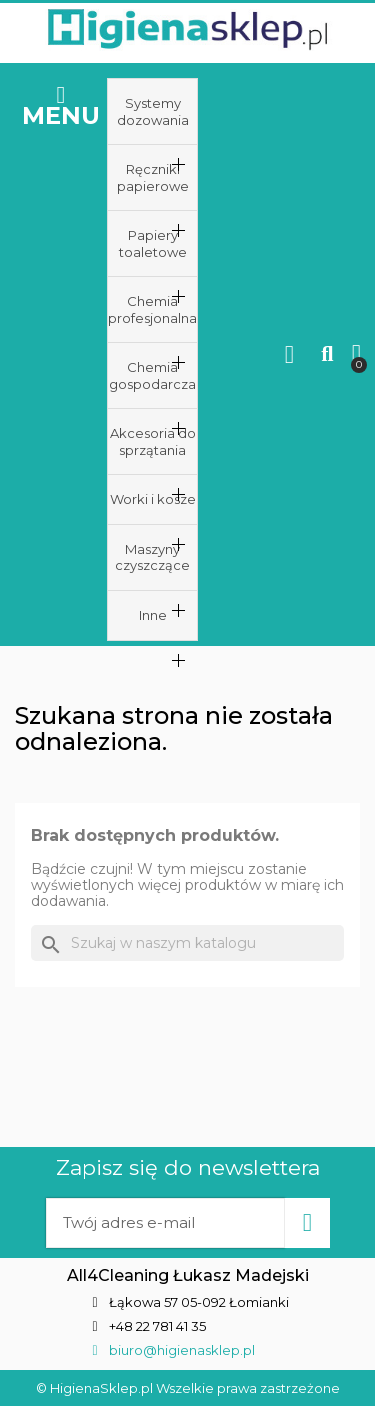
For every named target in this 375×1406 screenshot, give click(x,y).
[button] (327, 354)
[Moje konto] (289, 354)
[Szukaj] (187, 943)
